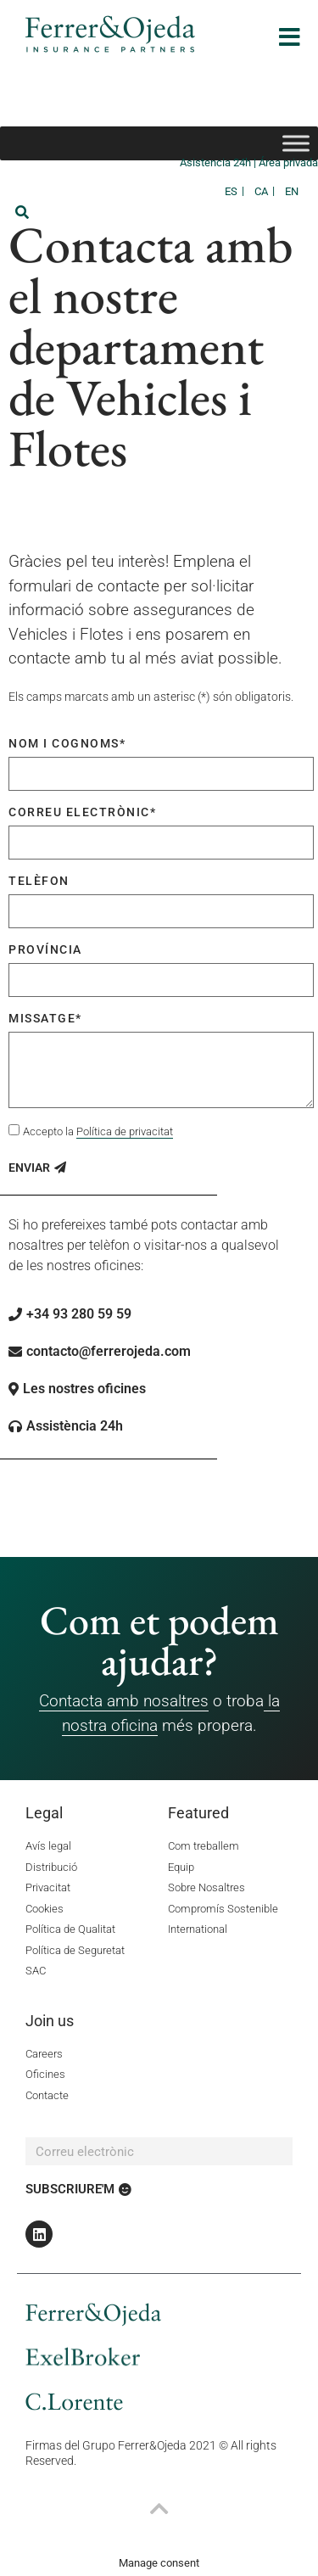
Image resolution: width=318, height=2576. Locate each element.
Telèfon (39, 881)
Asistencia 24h (217, 162)
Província (45, 949)
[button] (22, 212)
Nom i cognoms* (67, 743)
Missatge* (45, 1018)
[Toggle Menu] (296, 143)
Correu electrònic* (82, 812)
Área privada (288, 162)
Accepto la (98, 1132)
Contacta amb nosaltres (124, 1701)
